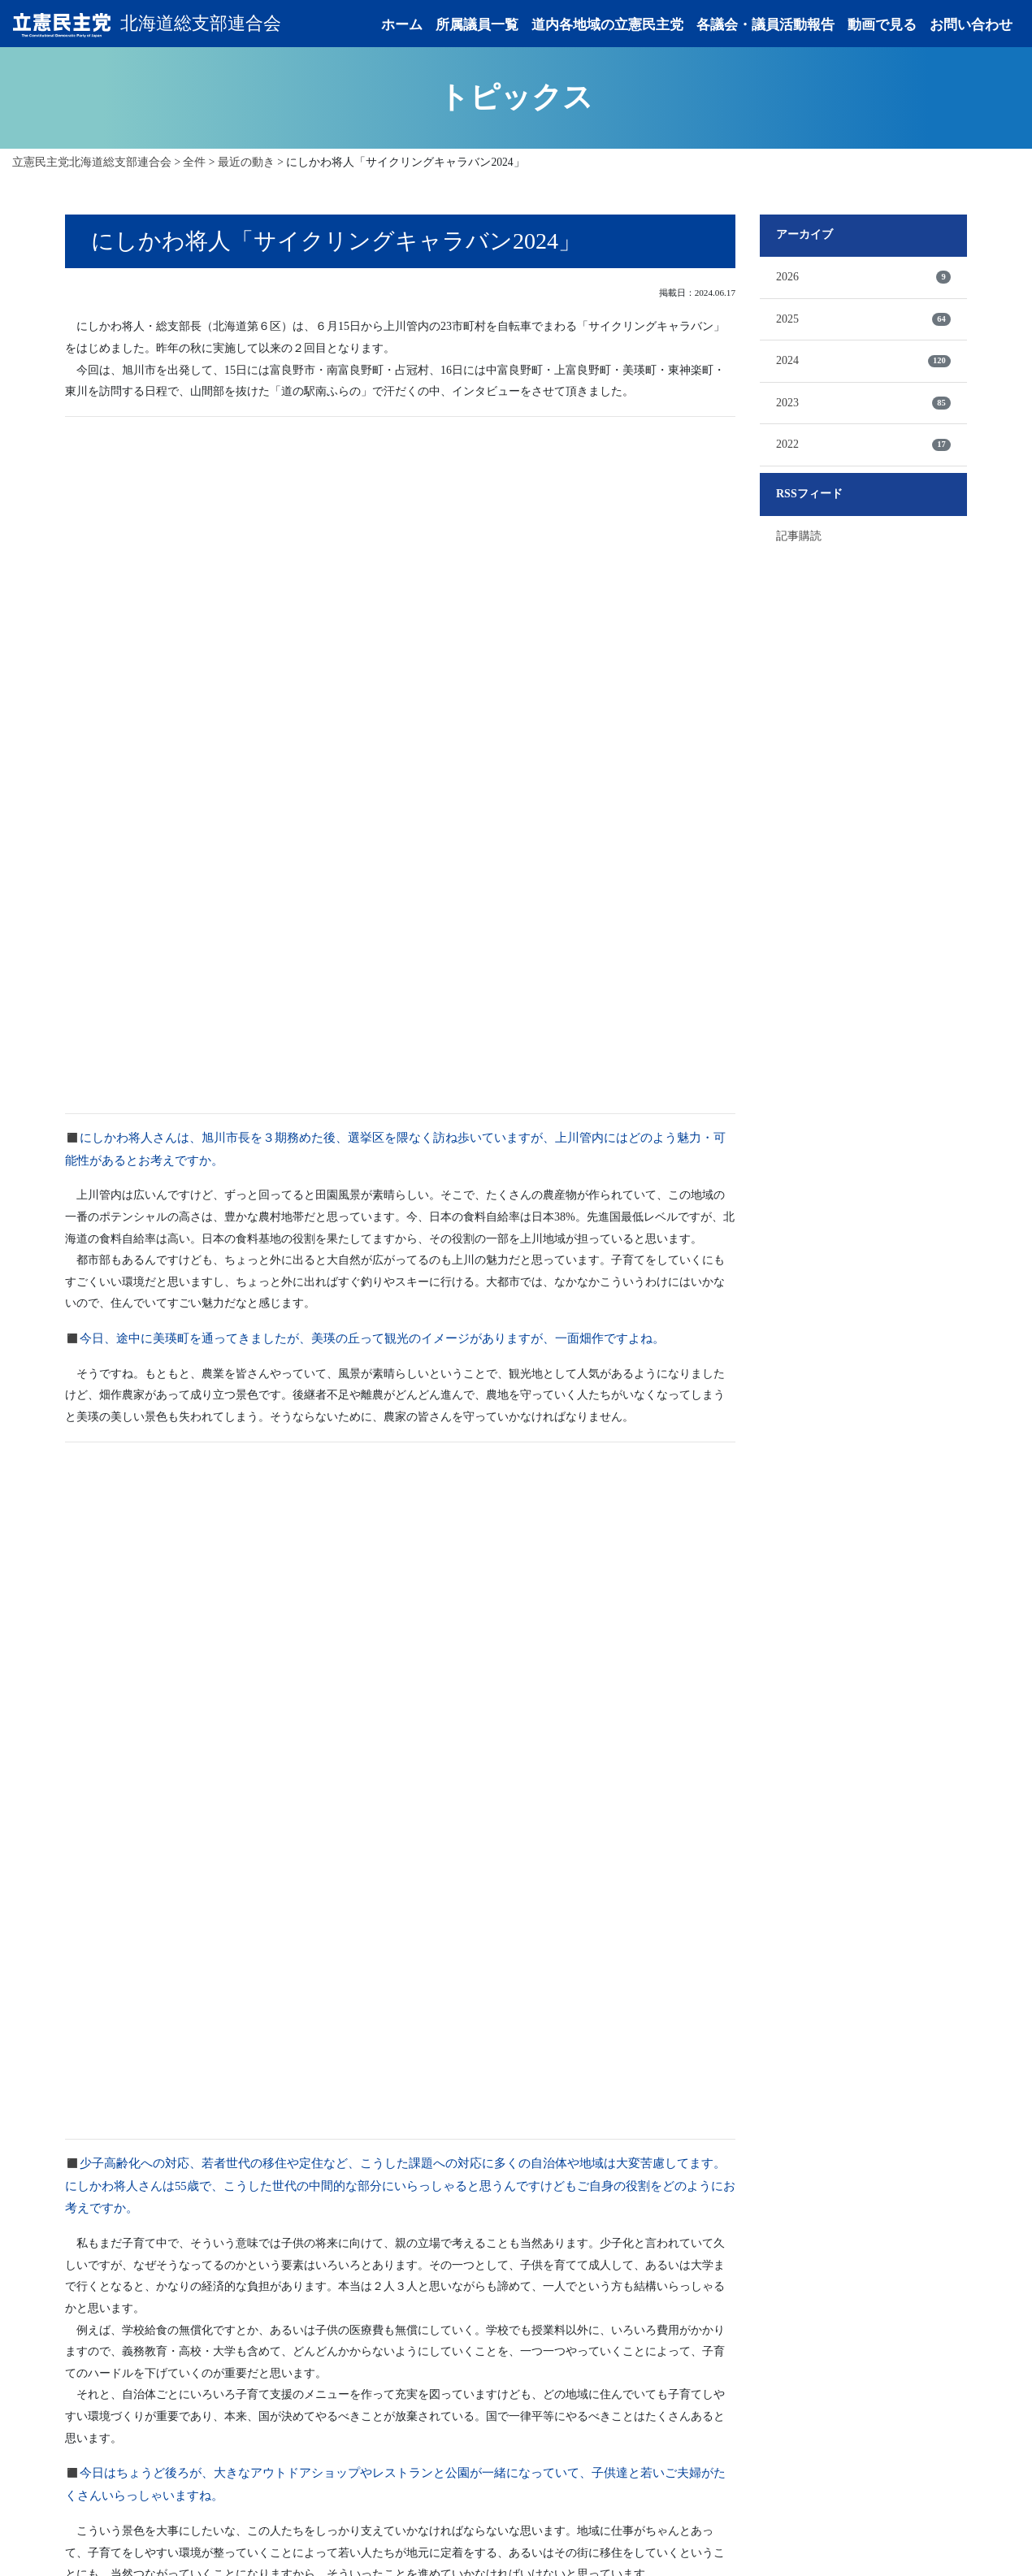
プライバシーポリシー (758, 2529)
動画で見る (882, 26)
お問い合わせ (971, 26)
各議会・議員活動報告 (765, 26)
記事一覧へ (400, 2248)
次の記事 (486, 2249)
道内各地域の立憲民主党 (607, 26)
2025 (863, 321)
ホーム (402, 26)
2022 (863, 447)
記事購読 (799, 538)
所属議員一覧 (477, 26)
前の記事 (315, 2249)
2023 (863, 405)
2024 (863, 364)
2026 (863, 280)
